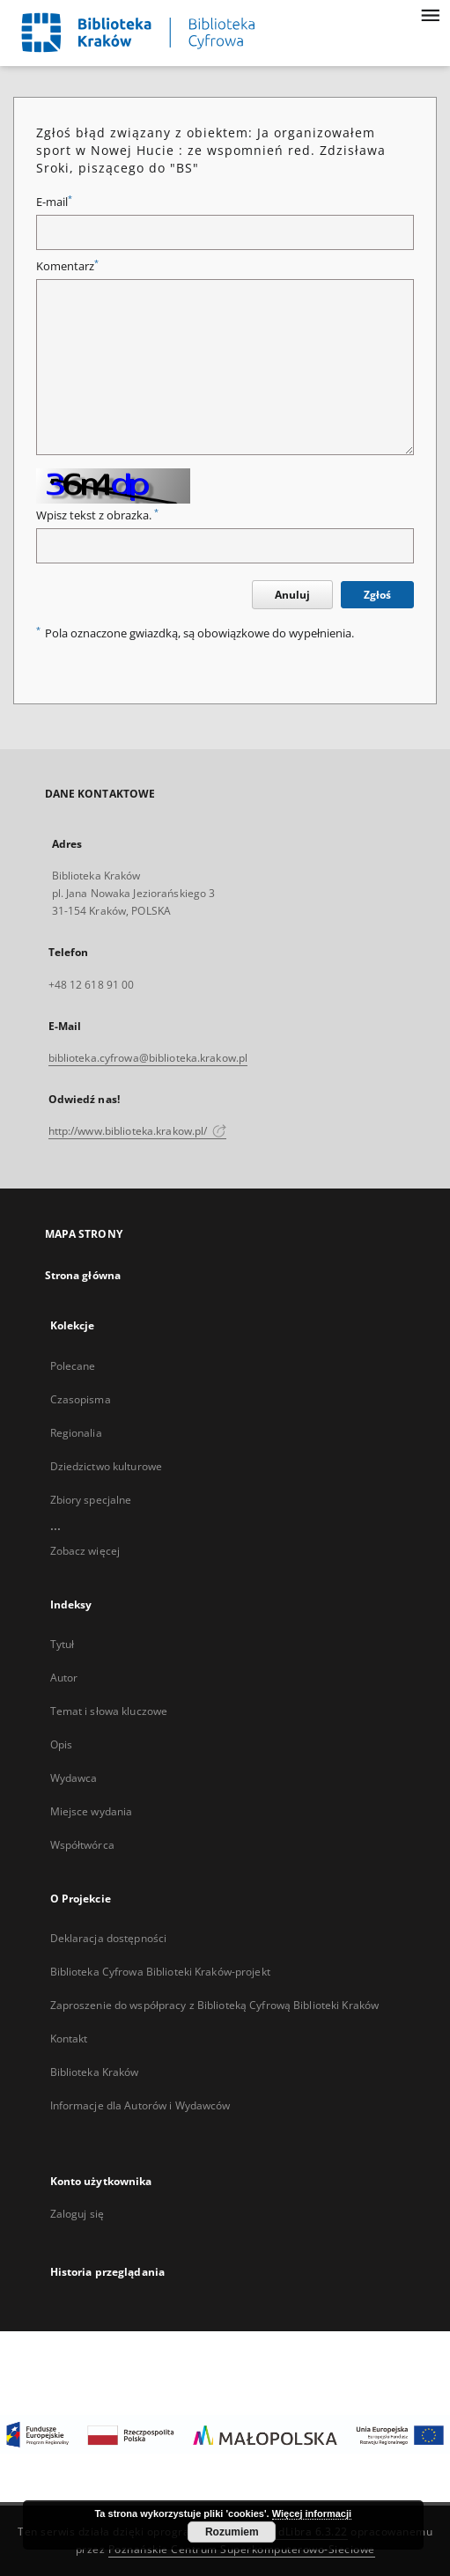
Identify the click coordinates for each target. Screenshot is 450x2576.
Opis (61, 1744)
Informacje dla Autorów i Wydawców (140, 2105)
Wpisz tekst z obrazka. (97, 515)
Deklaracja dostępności (108, 1938)
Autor (64, 1677)
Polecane (73, 1365)
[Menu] (430, 14)
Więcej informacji (311, 2513)
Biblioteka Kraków (94, 2071)
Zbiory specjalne (91, 1499)
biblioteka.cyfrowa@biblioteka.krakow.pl (148, 1057)
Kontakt (69, 2038)
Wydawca (74, 1777)
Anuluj (292, 594)
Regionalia (76, 1432)
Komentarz (67, 266)
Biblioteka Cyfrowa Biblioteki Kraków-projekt (160, 1971)
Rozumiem (232, 2532)
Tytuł (62, 1644)
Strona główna (83, 1275)
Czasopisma (80, 1399)
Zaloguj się (77, 2213)
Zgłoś (377, 594)
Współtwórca (82, 1844)
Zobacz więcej (85, 1550)
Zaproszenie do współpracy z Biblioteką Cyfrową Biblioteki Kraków (215, 2005)
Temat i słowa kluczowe (109, 1711)
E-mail (54, 202)
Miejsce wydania (91, 1811)
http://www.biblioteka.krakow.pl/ (137, 1130)
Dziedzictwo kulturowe (106, 1466)
